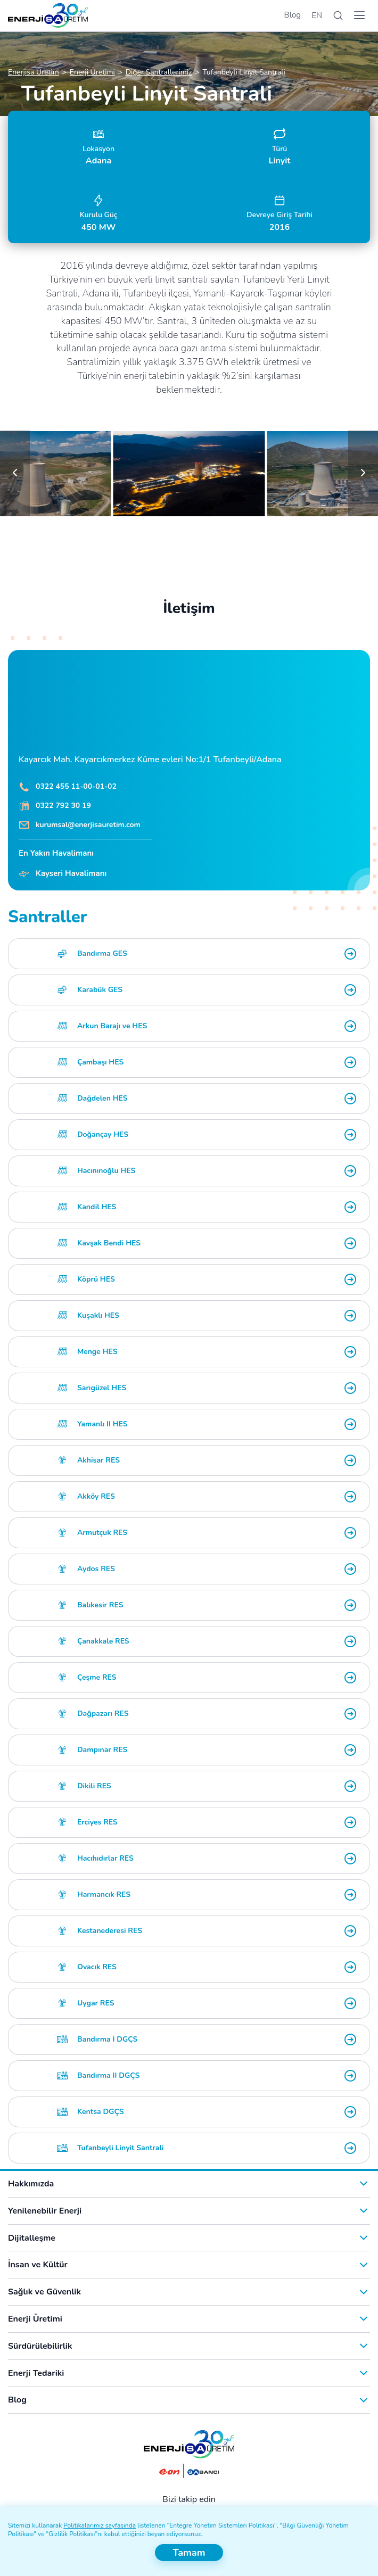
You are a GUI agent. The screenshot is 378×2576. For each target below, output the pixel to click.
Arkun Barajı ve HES (112, 1026)
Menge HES (97, 1352)
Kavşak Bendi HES (109, 1243)
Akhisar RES (98, 1460)
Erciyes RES (97, 1822)
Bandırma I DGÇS (107, 2039)
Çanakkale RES (103, 1641)
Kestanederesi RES (109, 1931)
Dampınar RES (102, 1750)
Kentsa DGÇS (100, 2112)
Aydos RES (96, 1569)
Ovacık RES (97, 1967)
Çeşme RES (97, 1677)
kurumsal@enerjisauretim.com (88, 825)
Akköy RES (96, 1496)
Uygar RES (95, 2003)
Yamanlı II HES (102, 1424)
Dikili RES (94, 1786)
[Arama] (338, 15)
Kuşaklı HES (98, 1315)
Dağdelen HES (102, 1098)
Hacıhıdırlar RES (105, 1858)
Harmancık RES (103, 1894)
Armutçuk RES (102, 1533)
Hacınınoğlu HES (106, 1171)
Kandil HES (96, 1207)
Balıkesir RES (100, 1605)
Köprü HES (96, 1279)
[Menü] (359, 15)
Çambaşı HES (100, 1062)
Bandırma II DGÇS (108, 2075)
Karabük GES (99, 990)
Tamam (188, 2552)
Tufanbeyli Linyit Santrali (120, 2148)
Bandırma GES (102, 953)
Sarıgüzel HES (101, 1388)
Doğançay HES (102, 1134)
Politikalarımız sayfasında (99, 2525)
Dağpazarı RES (103, 1713)
